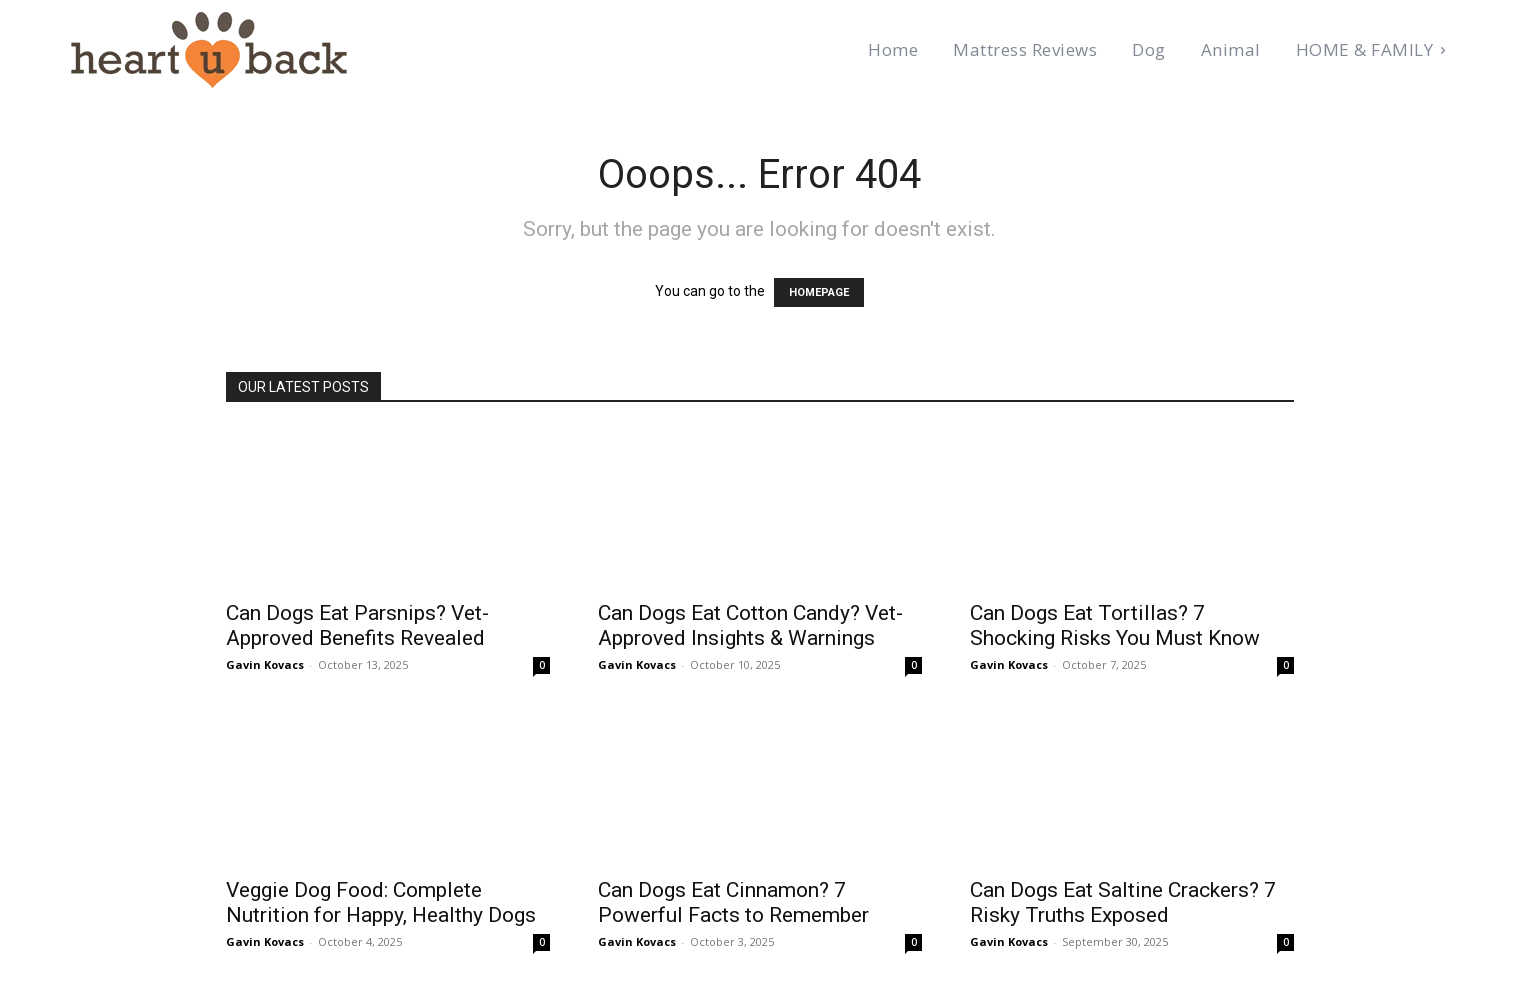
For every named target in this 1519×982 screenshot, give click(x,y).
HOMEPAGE (818, 293)
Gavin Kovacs (262, 664)
